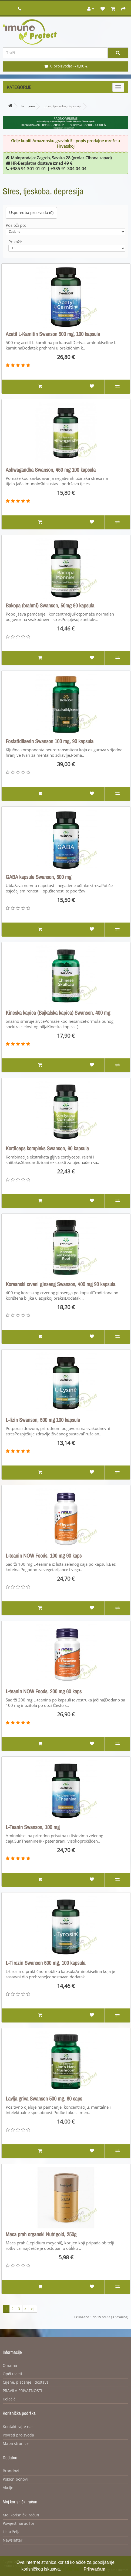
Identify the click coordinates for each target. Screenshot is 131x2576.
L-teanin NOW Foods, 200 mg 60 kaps (44, 1691)
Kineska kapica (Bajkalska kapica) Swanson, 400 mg (58, 1012)
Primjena (28, 106)
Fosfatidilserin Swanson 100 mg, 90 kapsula (49, 741)
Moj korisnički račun (21, 2515)
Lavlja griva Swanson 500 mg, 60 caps (44, 2098)
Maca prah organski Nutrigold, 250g (41, 2234)
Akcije (8, 2488)
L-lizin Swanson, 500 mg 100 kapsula (43, 1420)
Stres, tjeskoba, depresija (63, 106)
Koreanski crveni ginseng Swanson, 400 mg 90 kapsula (60, 1284)
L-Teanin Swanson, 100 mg (33, 1827)
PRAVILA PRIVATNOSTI (22, 2391)
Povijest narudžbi (18, 2523)
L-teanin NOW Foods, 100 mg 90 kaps (44, 1555)
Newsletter (12, 2540)
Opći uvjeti (12, 2374)
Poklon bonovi (15, 2479)
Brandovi (11, 2471)
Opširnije (70, 2569)
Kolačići (9, 2399)
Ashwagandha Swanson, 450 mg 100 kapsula (51, 470)
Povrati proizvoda (18, 2435)
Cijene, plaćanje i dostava (26, 2382)
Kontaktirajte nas (18, 2427)
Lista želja (12, 2532)
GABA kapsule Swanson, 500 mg (38, 877)
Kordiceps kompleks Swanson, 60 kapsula (47, 1148)
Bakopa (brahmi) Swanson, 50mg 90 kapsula (50, 605)
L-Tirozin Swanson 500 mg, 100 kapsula (45, 1963)
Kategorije (19, 87)
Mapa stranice (16, 2443)
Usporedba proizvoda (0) (31, 213)
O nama (10, 2365)
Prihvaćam (94, 2569)
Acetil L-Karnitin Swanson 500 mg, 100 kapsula (53, 334)
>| (33, 2309)
